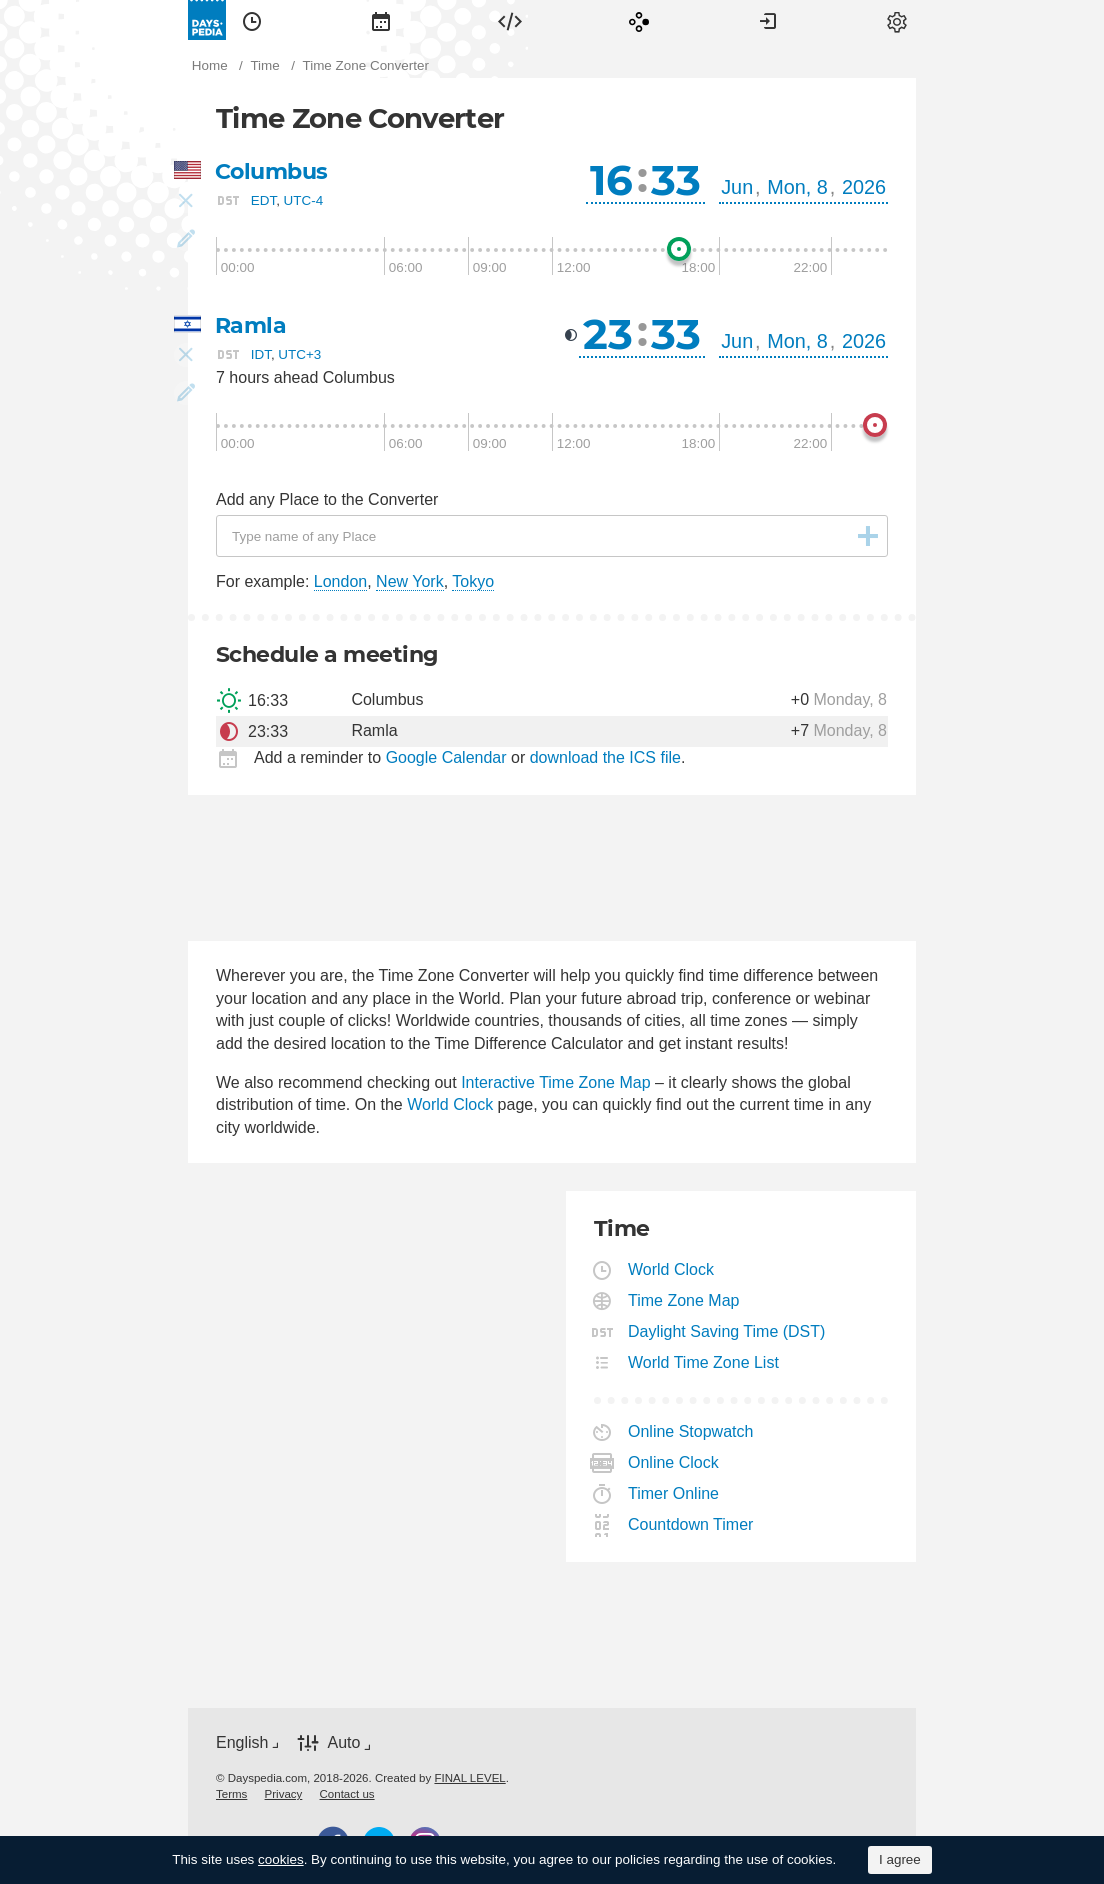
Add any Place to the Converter (327, 499)
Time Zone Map (684, 1300)
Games (639, 20)
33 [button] (676, 180)
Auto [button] (343, 1742)
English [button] (242, 1742)
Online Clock (674, 1462)
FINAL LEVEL (469, 1778)
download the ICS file (605, 757)
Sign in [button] (768, 20)
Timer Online (674, 1493)
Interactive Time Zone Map (555, 1082)
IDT (261, 353)
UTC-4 (304, 200)
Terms (231, 1794)
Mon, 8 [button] (797, 187)
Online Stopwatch (691, 1431)
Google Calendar (446, 757)
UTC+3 (299, 353)
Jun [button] (737, 187)
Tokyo (473, 581)
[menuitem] (252, 20)
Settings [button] (897, 20)
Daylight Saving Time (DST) (727, 1331)
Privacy (284, 1794)
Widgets (510, 20)
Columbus (271, 171)
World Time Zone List (704, 1362)
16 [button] (611, 180)
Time (252, 20)
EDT (263, 200)
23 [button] (608, 334)
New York (410, 581)
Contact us (347, 1794)
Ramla (250, 325)
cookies (281, 1859)
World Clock (450, 1104)
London (340, 581)
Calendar (381, 20)
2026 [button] (864, 187)
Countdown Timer (691, 1524)
